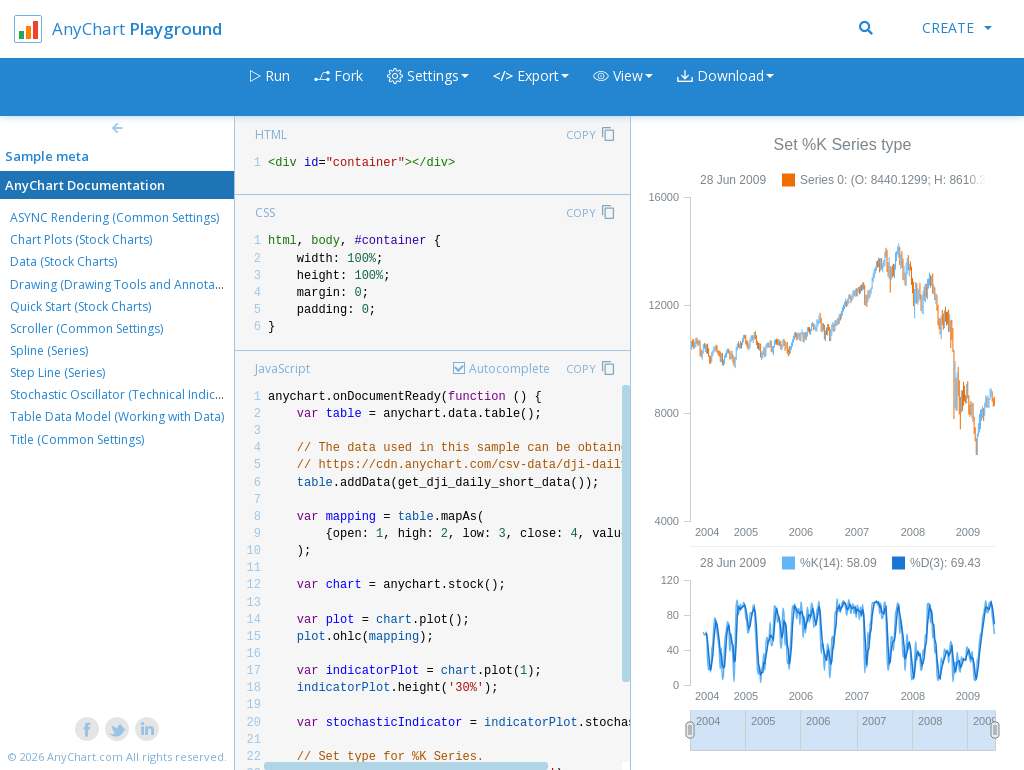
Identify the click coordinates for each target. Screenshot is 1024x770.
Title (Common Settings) (77, 439)
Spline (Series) (49, 350)
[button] (623, 87)
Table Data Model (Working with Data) (117, 416)
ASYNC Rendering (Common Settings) (114, 217)
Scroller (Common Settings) (86, 328)
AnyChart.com (85, 756)
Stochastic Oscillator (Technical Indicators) (129, 394)
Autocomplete (509, 368)
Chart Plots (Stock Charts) (81, 239)
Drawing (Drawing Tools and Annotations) (128, 284)
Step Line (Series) (57, 372)
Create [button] (957, 27)
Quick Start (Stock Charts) (80, 306)
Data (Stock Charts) (63, 261)
